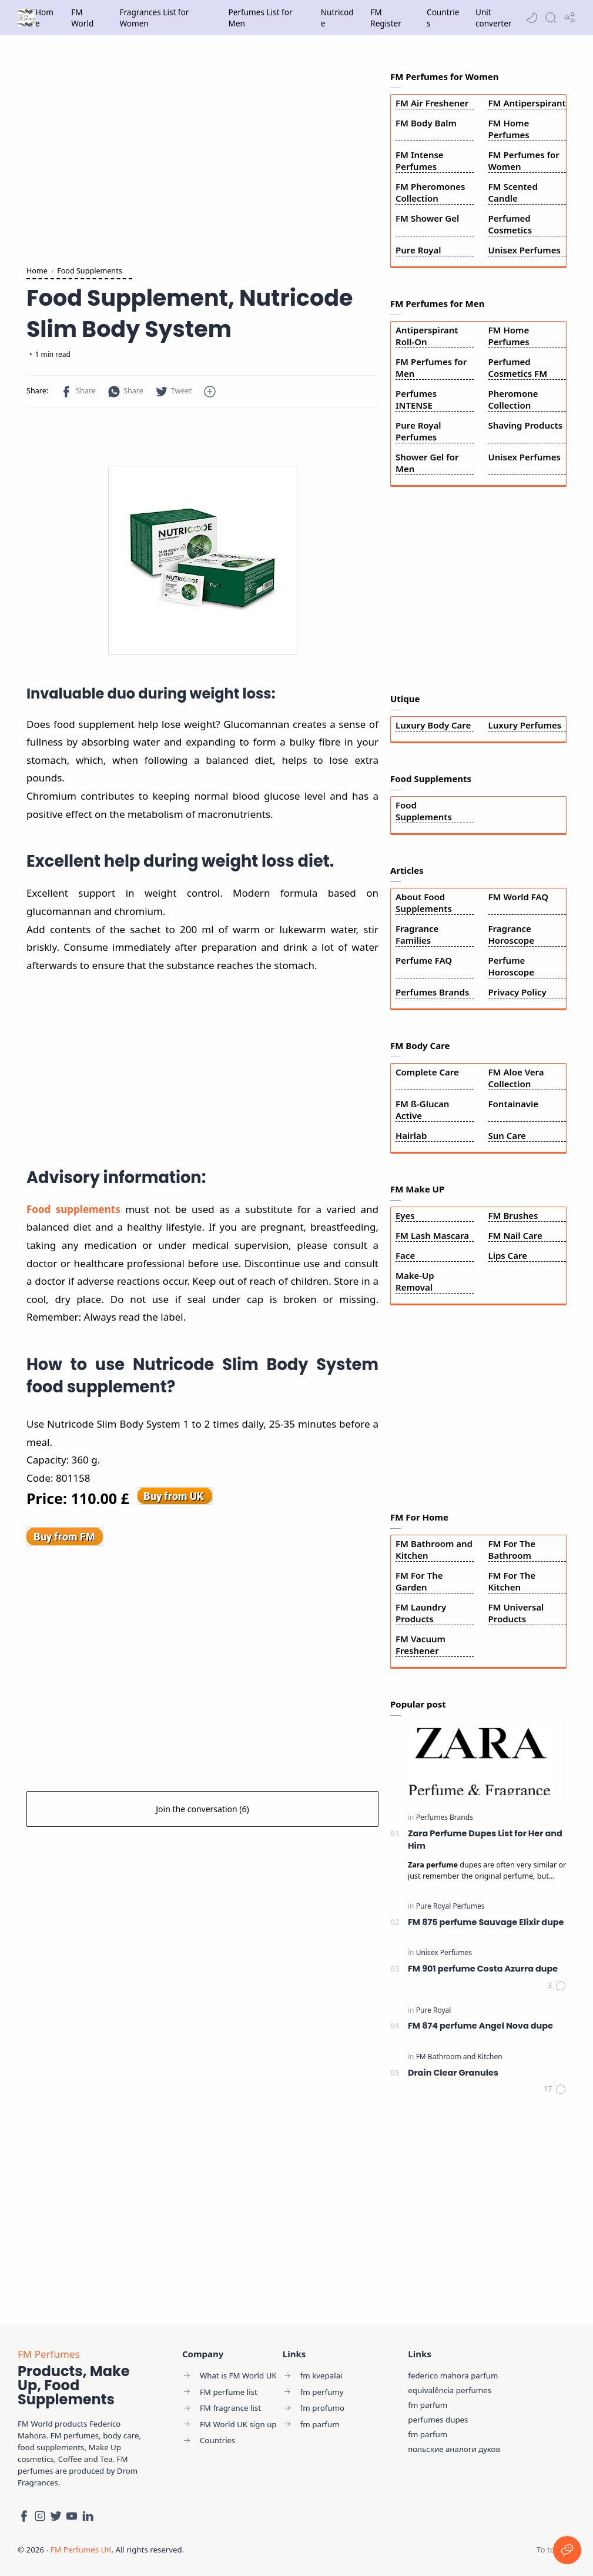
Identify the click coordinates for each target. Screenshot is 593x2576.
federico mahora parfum (453, 2375)
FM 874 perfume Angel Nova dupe (480, 2026)
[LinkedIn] (87, 2516)
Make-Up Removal (415, 1281)
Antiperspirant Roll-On (427, 336)
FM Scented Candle (513, 192)
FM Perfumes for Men (431, 367)
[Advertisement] (202, 153)
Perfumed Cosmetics (510, 224)
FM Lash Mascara (432, 1235)
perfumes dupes (438, 2419)
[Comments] (557, 1985)
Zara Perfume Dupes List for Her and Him (485, 1839)
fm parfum (427, 2405)
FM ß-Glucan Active (422, 1109)
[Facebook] (24, 2516)
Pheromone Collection (513, 399)
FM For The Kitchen (512, 1581)
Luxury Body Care (433, 725)
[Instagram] (39, 2516)
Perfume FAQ (424, 960)
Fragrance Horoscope (511, 934)
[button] (532, 18)
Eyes (405, 1215)
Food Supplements (424, 811)
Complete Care (427, 1072)
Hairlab (411, 1135)
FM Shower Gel (427, 218)
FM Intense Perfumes (420, 160)
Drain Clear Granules (453, 2073)
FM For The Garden (419, 1581)
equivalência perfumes (449, 2390)
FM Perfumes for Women (524, 160)
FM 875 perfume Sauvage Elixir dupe (486, 1922)
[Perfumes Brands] (444, 1817)
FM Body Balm (426, 123)
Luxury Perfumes (525, 725)
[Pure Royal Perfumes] (450, 1906)
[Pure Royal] (433, 2010)
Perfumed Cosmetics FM (518, 367)
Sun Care (507, 1135)
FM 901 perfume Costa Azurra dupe (483, 1968)
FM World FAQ (518, 897)
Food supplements (73, 1209)
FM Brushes (513, 1215)
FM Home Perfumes (509, 129)
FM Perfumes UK (80, 2549)
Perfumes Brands (432, 992)
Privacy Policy (517, 992)
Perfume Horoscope (511, 966)
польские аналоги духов (454, 2449)
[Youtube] (71, 2516)
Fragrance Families (417, 934)
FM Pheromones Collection (430, 192)
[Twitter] (55, 2516)
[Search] (551, 18)
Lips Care (507, 1255)
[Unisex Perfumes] (444, 1952)
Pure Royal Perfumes (418, 431)
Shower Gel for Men (427, 463)
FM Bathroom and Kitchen (434, 1549)
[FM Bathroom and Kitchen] (459, 2057)
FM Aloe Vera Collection (516, 1078)
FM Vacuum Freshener (420, 1644)
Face (405, 1255)
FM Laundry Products (421, 1613)
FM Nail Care (515, 1235)
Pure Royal (418, 250)
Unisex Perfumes (524, 250)
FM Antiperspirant (527, 103)
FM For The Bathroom (512, 1549)
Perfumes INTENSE (416, 399)
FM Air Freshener (432, 103)
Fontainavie (513, 1104)
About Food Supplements (424, 902)
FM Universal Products (516, 1613)
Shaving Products (525, 425)
